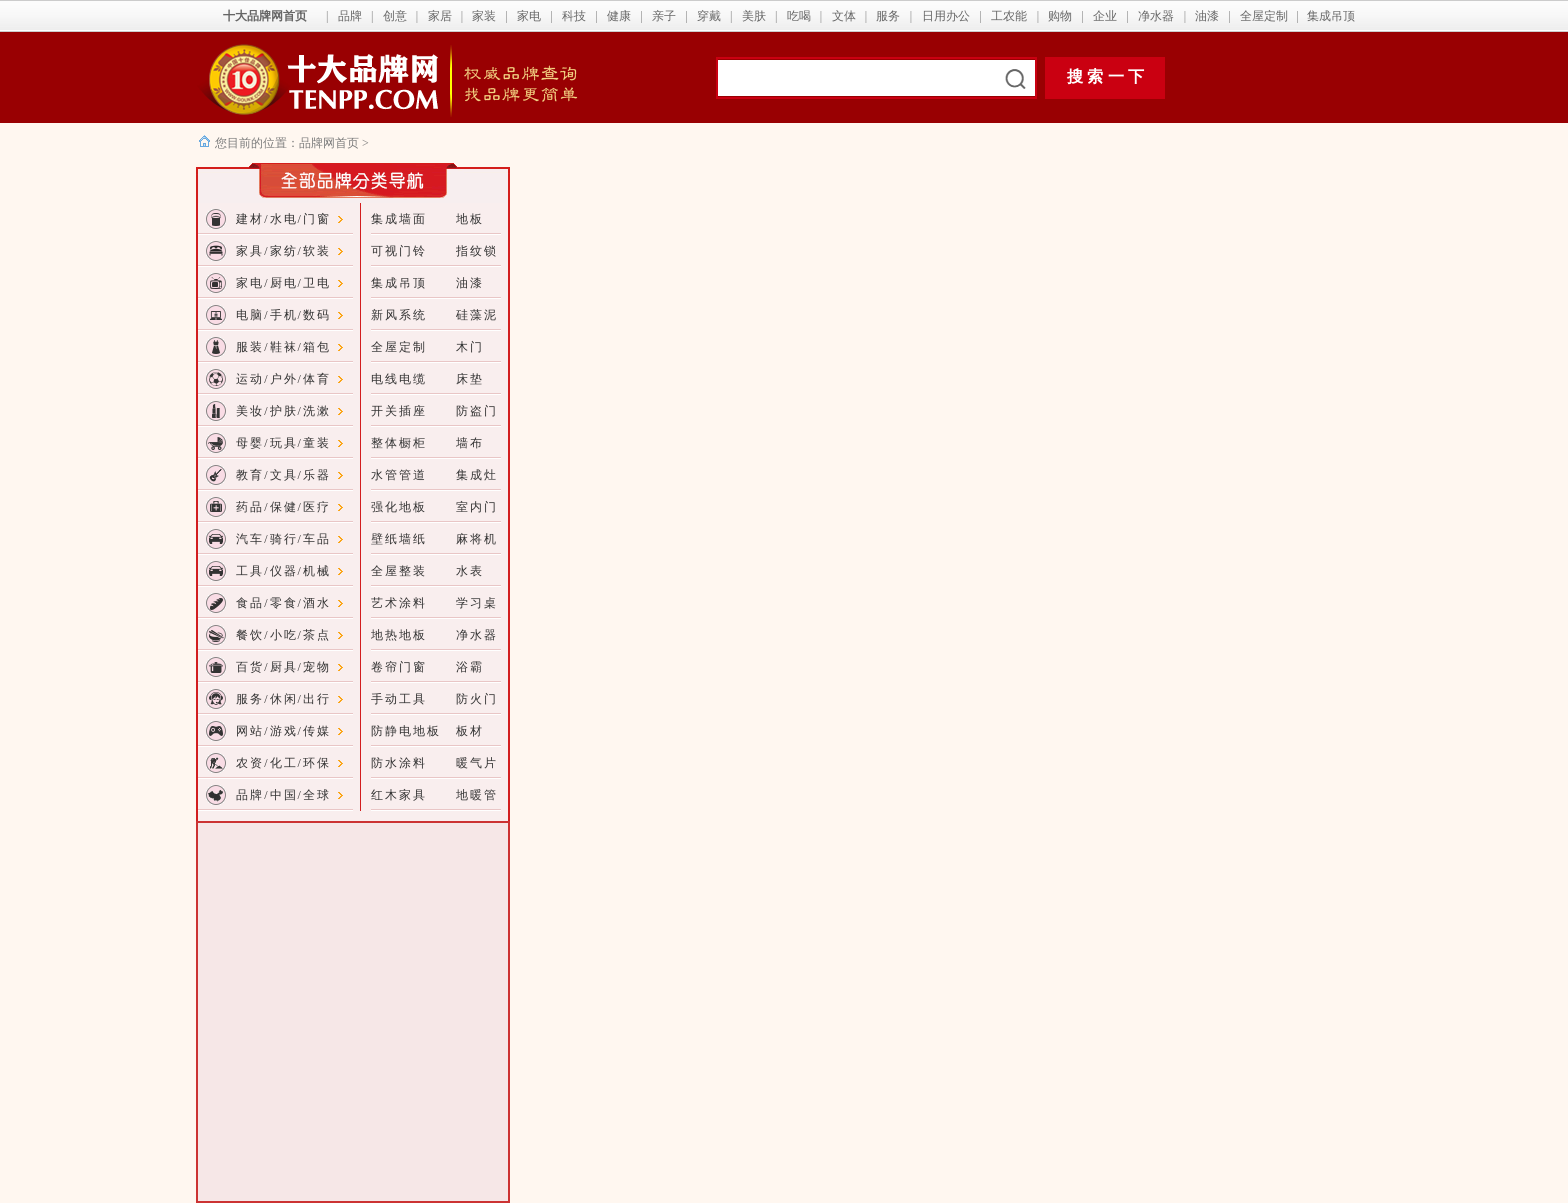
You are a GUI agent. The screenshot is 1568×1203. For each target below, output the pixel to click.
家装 (484, 16)
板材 (470, 731)
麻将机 (477, 539)
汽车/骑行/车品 (283, 539)
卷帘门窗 (399, 667)
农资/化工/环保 (283, 763)
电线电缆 (399, 379)
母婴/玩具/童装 (283, 443)
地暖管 (477, 795)
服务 (888, 16)
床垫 (470, 379)
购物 (1060, 16)
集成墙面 (399, 219)
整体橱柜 (399, 443)
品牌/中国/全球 (283, 795)
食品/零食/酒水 (283, 603)
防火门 (477, 699)
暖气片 (477, 763)
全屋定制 (1264, 16)
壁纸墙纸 (399, 539)
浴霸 (470, 667)
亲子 (664, 16)
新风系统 (399, 315)
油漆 (1207, 16)
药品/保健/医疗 (283, 507)
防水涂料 (399, 763)
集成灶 (477, 475)
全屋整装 (399, 571)
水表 (470, 571)
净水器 (1156, 16)
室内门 (477, 507)
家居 (440, 16)
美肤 (754, 16)
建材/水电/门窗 (283, 219)
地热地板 (399, 635)
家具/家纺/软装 (283, 251)
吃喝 (799, 16)
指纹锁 (477, 251)
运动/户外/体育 (283, 379)
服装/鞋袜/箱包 (283, 347)
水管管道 (399, 475)
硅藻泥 (477, 315)
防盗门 (477, 411)
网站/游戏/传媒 (283, 731)
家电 (529, 16)
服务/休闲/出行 (283, 699)
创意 (395, 16)
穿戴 (709, 16)
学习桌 (477, 603)
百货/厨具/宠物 (283, 667)
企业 (1105, 16)
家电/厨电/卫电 (283, 283)
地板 (470, 219)
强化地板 (399, 507)
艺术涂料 (399, 603)
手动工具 (399, 699)
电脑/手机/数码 (283, 315)
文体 (844, 16)
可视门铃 (399, 251)
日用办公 (946, 16)
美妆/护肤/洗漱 (283, 411)
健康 (619, 16)
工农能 (1009, 16)
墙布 (470, 443)
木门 (470, 347)
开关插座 (399, 411)
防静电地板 (406, 731)
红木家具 (399, 795)
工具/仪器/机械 (283, 571)
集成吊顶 (1331, 16)
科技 (574, 16)
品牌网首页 (330, 143)
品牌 (350, 16)
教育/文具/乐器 (283, 475)
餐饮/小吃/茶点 (283, 635)
